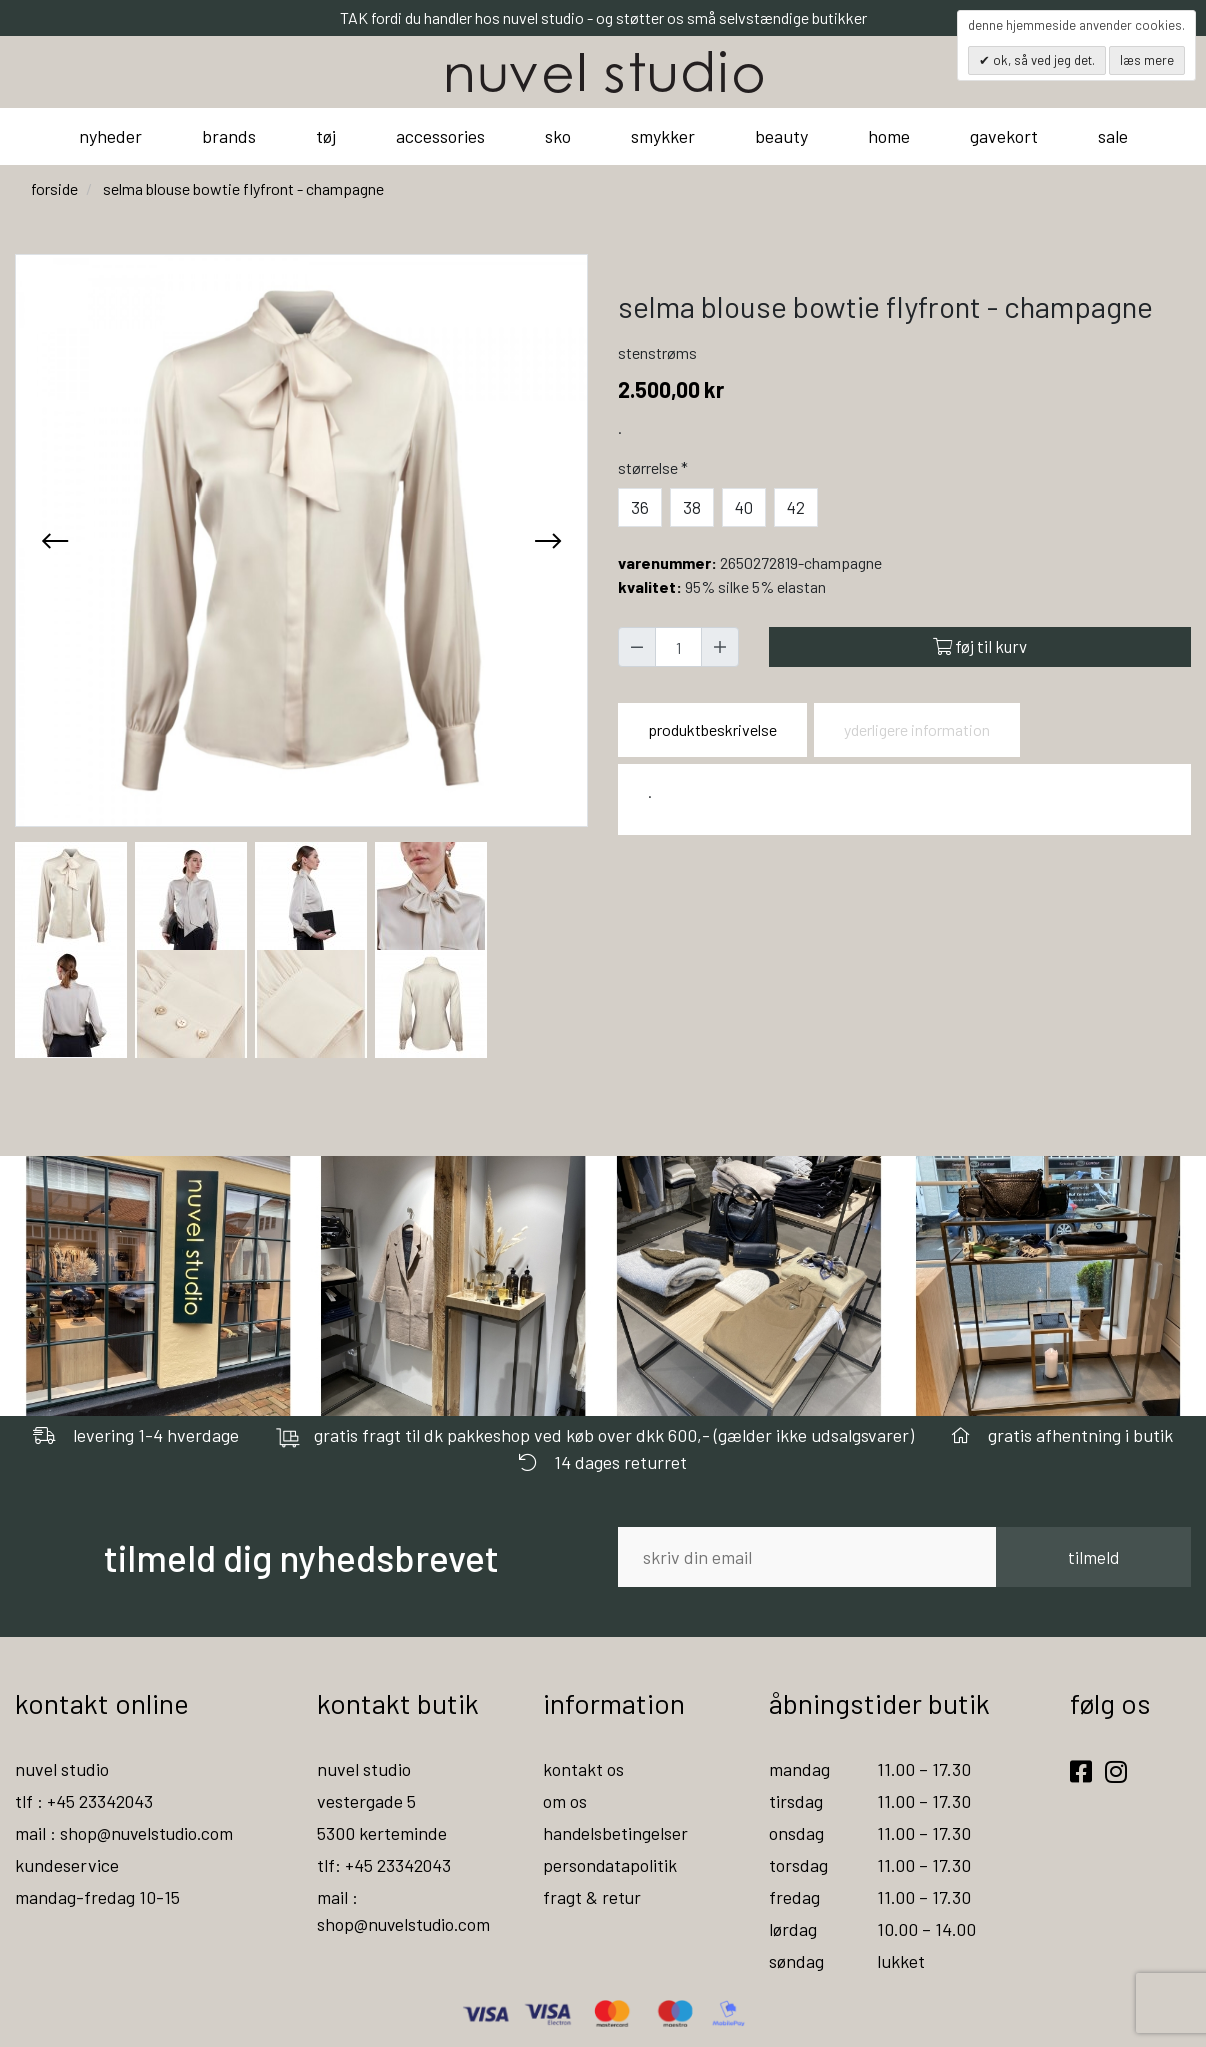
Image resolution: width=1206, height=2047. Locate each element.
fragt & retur (592, 1897)
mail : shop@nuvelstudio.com (126, 1833)
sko (558, 136)
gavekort (1004, 136)
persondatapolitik (610, 1865)
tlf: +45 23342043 (385, 1865)
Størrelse (655, 467)
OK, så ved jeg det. (1042, 60)
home (889, 136)
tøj (326, 136)
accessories (440, 136)
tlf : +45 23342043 (85, 1801)
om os (565, 1801)
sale (1113, 136)
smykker (663, 136)
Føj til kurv (980, 646)
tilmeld (1093, 1557)
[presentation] (55, 540)
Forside (54, 188)
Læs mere (1147, 60)
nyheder (110, 136)
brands (229, 136)
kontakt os (583, 1769)
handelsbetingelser (616, 1833)
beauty (781, 136)
